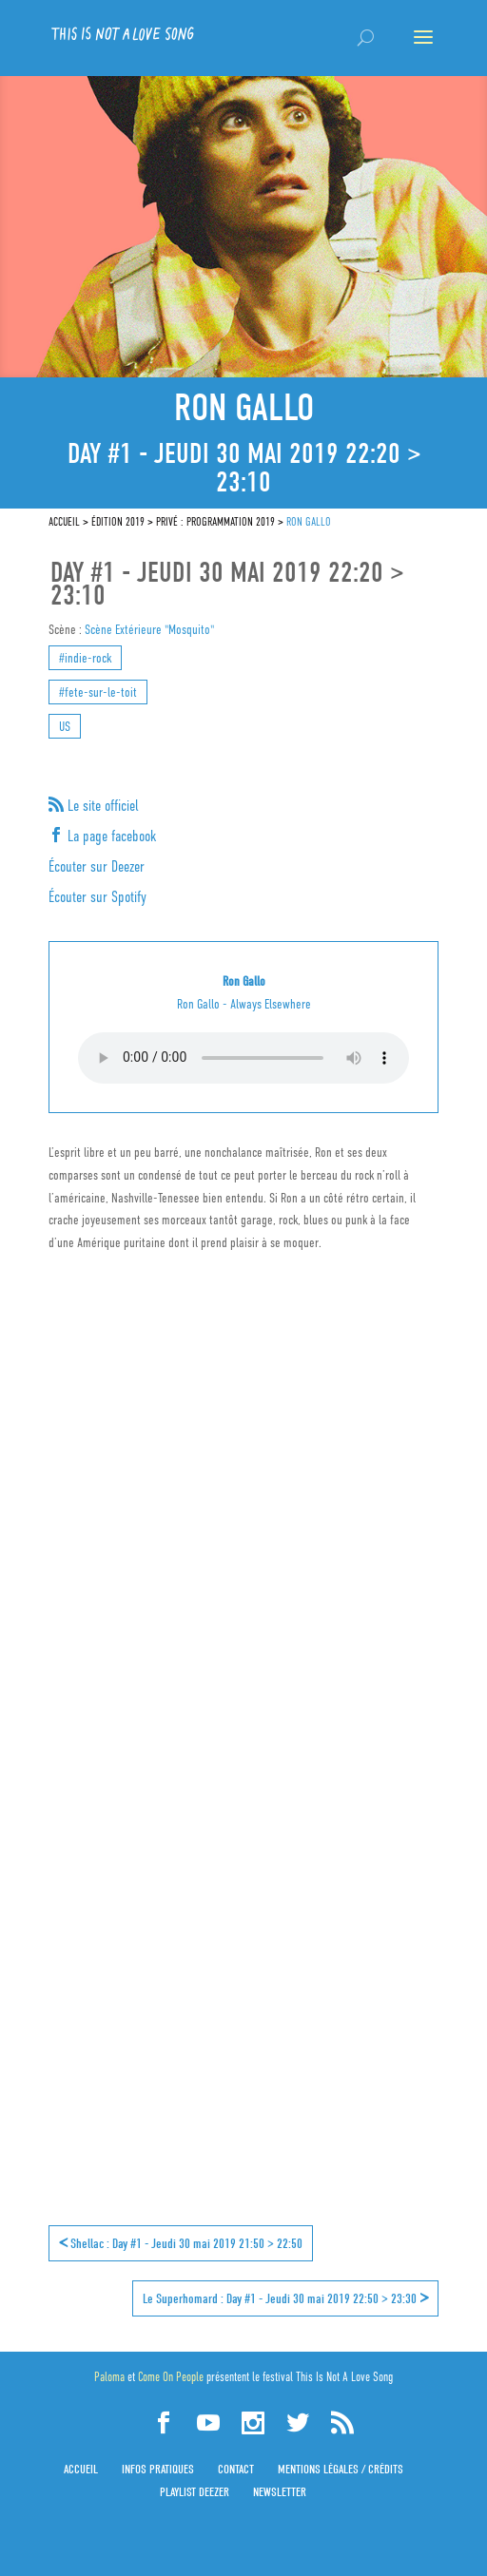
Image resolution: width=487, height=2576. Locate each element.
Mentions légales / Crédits (340, 2469)
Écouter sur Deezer (97, 866)
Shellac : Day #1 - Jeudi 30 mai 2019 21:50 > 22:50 (180, 2242)
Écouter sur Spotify (97, 897)
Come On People (171, 2377)
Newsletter (279, 2492)
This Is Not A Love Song (344, 2377)
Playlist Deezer (194, 2492)
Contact (236, 2469)
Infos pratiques (158, 2469)
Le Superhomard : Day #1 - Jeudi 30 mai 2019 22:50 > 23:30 (285, 2297)
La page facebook (110, 836)
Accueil (81, 2469)
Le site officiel (101, 806)
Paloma (109, 2377)
